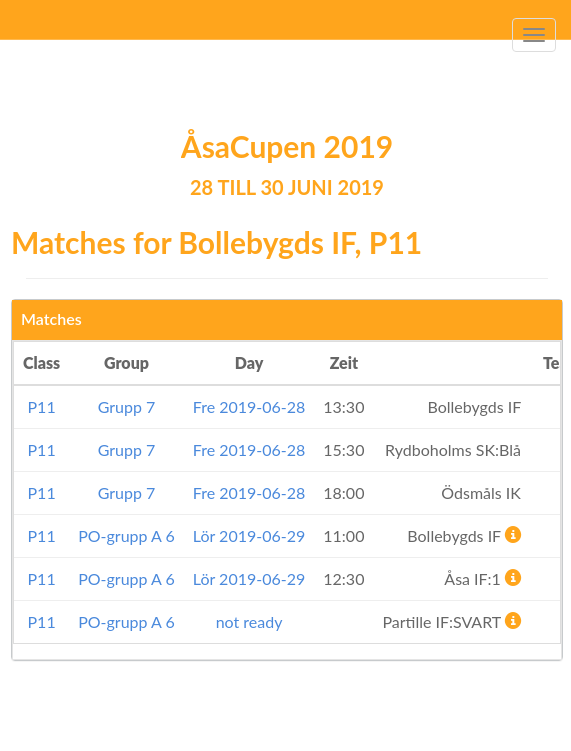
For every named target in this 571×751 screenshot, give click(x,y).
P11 (42, 406)
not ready (249, 621)
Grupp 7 (127, 406)
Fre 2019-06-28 (249, 406)
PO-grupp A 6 (126, 535)
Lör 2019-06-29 (249, 535)
